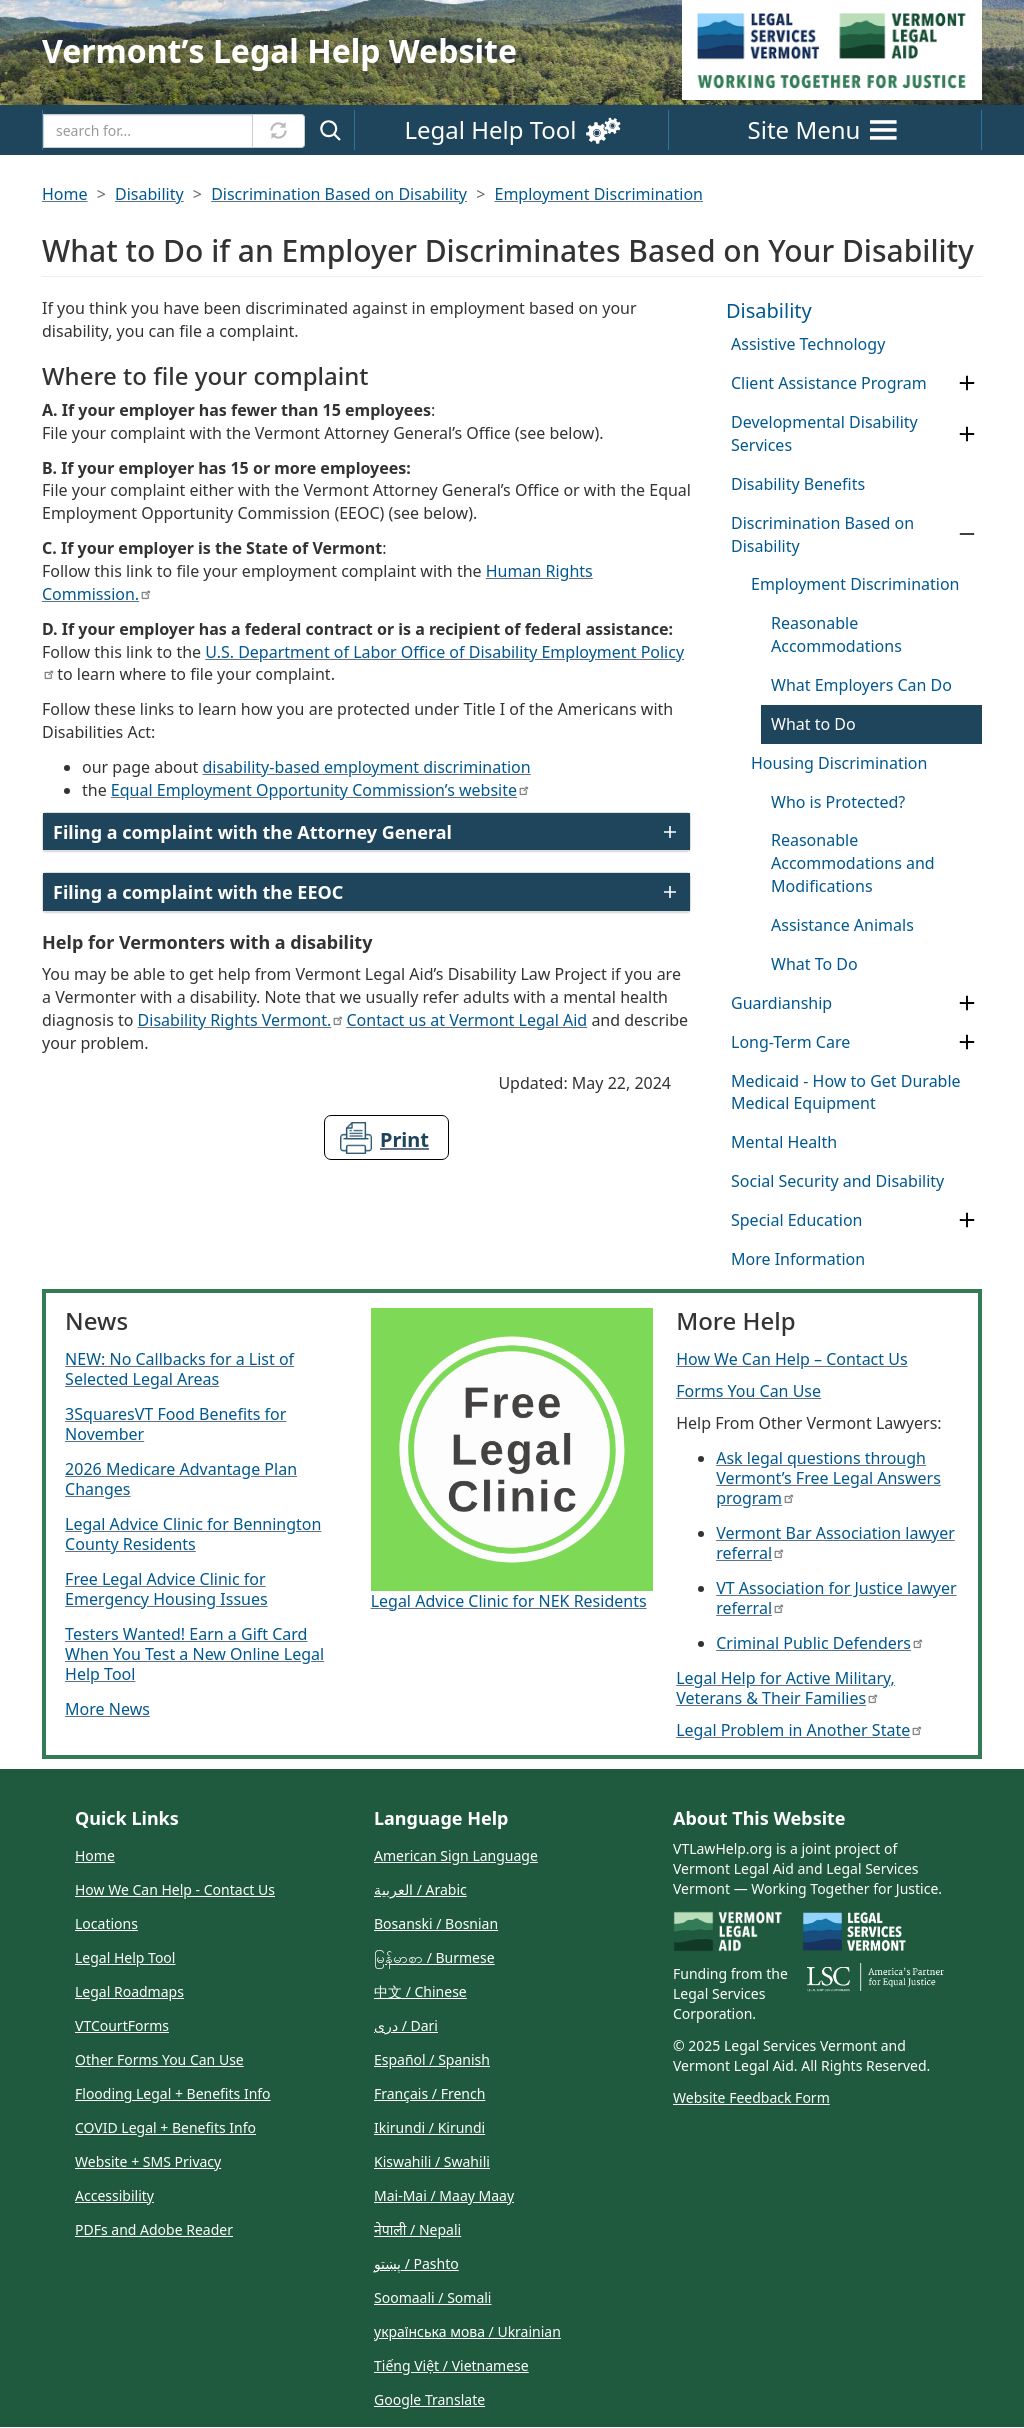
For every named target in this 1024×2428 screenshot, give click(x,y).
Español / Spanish (432, 2059)
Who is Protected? (838, 802)
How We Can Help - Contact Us (175, 1889)
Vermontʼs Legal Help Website (279, 50)
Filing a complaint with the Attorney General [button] (252, 832)
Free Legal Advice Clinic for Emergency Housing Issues (166, 1589)
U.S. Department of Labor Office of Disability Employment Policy (363, 661)
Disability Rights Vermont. (240, 1020)
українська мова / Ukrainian (467, 2331)
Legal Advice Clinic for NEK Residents (509, 1601)
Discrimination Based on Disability (339, 194)
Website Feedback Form (751, 2097)
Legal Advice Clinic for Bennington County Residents (193, 1534)
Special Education (796, 1220)
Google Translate (429, 2399)
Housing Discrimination (839, 763)
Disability (149, 194)
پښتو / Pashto (416, 2263)
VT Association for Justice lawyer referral (836, 1598)
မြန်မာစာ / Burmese (434, 1957)
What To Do (814, 964)
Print (404, 1139)
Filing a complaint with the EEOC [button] (198, 892)
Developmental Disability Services (824, 433)
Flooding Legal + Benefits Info (173, 2093)
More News (107, 1709)
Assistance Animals (842, 925)
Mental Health (784, 1142)
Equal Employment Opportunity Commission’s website (319, 790)
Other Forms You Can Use (159, 2059)
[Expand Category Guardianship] (967, 1003)
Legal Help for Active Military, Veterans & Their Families (785, 1688)
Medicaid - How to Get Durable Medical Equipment (846, 1092)
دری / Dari (406, 2025)
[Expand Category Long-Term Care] (967, 1042)
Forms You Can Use (748, 1391)
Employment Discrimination (599, 194)
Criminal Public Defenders (819, 1643)
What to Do (813, 724)
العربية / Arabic (420, 1889)
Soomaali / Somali (432, 2297)
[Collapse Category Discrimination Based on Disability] (967, 534)
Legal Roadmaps (129, 1991)
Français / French (429, 2093)
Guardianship (781, 1003)
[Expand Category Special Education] (967, 1220)
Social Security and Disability (837, 1181)
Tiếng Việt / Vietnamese (451, 2365)
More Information (798, 1259)
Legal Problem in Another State (798, 1730)
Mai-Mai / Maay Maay (444, 2195)
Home (65, 194)
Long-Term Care (790, 1042)
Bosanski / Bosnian (436, 1923)
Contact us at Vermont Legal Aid (466, 1020)
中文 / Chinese (420, 1991)
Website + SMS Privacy (148, 2161)
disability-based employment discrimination (367, 767)
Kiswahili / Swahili (432, 2161)
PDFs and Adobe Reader (154, 2229)
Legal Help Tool (125, 1957)
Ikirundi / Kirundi (429, 2127)
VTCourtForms (122, 2025)
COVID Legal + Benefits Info (165, 2127)
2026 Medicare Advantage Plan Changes (181, 1479)
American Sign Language (456, 1855)
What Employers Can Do (861, 685)
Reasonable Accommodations (836, 634)
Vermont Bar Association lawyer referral (835, 1543)
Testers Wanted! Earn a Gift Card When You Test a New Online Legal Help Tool (194, 1654)
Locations (106, 1923)
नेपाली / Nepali (417, 2229)
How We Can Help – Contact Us (791, 1359)
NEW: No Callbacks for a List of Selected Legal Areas (179, 1369)
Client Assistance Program (829, 383)
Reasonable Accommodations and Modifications (853, 863)
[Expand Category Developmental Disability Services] (967, 434)
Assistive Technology (808, 344)
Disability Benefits (798, 484)
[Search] (148, 131)
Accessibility (114, 2195)
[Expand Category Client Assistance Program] (967, 383)
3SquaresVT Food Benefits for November (175, 1424)
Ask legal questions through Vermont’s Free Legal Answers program (828, 1478)
